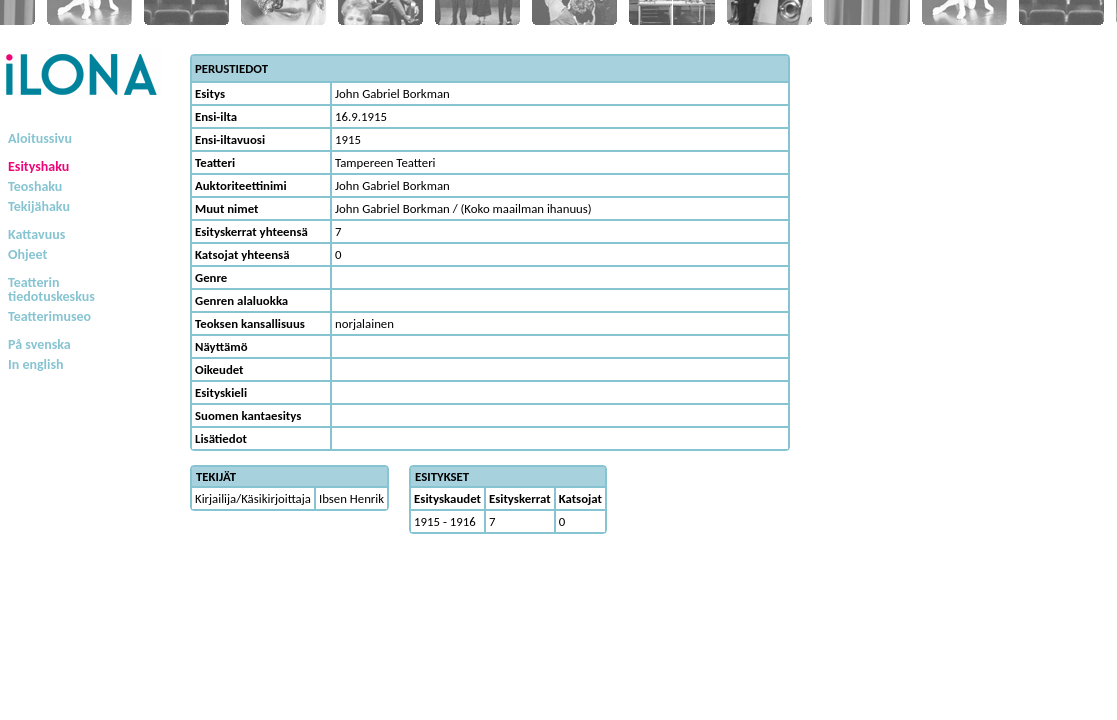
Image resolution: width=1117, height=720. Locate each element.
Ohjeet (27, 254)
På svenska (39, 344)
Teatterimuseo (49, 316)
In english (36, 364)
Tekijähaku (39, 206)
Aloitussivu (40, 138)
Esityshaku (38, 166)
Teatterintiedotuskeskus (51, 289)
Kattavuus (36, 234)
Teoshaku (35, 186)
